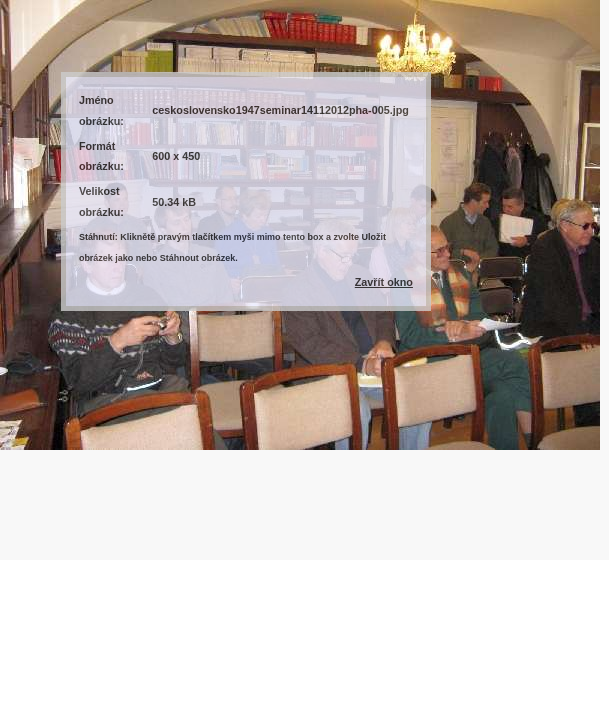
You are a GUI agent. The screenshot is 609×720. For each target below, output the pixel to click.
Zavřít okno (384, 282)
